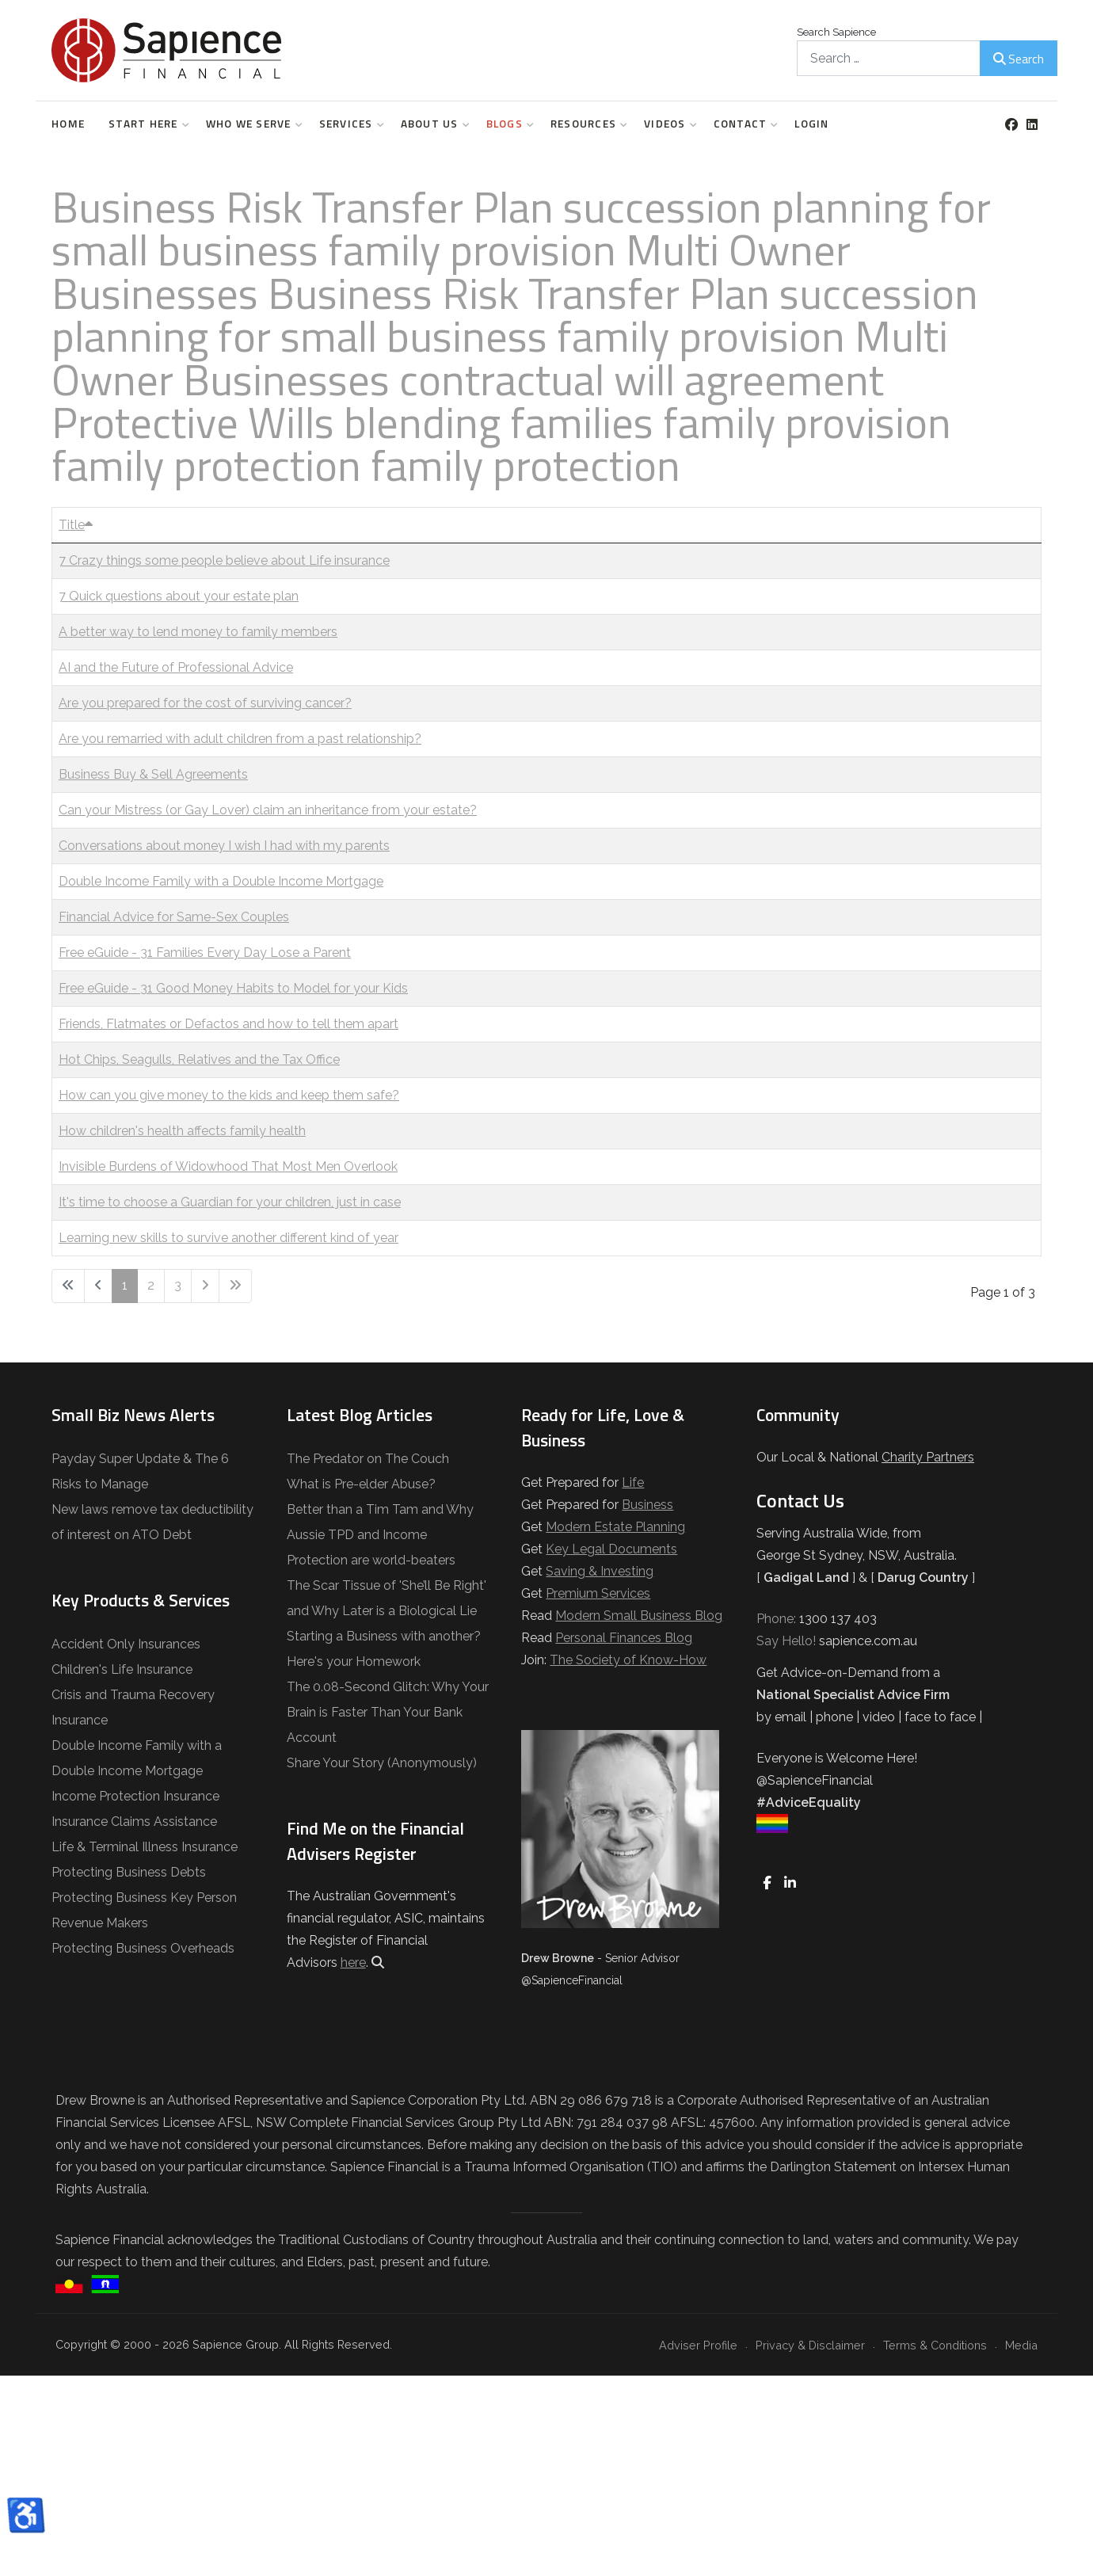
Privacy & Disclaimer (810, 2345)
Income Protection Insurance (135, 1796)
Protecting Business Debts (128, 1872)
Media (1021, 2345)
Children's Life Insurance (121, 1669)
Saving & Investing (599, 1571)
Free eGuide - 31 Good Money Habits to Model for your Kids (233, 988)
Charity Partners (928, 1457)
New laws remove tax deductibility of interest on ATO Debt (152, 1522)
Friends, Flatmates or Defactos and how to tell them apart (228, 1023)
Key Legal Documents (611, 1549)
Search (1018, 58)
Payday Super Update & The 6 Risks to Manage (140, 1471)
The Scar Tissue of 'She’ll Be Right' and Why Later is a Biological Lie (386, 1598)
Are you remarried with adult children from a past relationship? (240, 738)
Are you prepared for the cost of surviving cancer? (205, 703)
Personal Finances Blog (623, 1637)
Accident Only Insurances (125, 1644)
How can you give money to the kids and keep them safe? (229, 1095)
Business (647, 1504)
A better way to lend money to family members (198, 631)
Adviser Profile (698, 2345)
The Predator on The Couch (368, 1458)
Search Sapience (836, 32)
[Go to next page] (205, 1286)
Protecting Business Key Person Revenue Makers (144, 1910)
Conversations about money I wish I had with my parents (224, 845)
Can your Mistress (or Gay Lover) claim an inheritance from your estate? (268, 809)
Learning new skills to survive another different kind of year (228, 1237)
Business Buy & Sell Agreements (153, 774)
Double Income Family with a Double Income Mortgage (221, 881)
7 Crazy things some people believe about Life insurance (224, 560)
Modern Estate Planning (615, 1526)
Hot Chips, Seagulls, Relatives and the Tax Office (199, 1059)
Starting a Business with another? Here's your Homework (384, 1649)
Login (811, 123)
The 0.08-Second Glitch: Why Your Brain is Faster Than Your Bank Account (388, 1712)
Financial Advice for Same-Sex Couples (174, 916)
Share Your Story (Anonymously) (382, 1762)
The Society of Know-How (628, 1659)
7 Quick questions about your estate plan (179, 596)
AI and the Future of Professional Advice (176, 667)
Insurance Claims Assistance (134, 1821)
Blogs (506, 123)
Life (633, 1482)
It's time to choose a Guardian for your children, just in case (230, 1202)
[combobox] (889, 58)
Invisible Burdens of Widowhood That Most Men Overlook (228, 1166)
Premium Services (598, 1593)
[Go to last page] (235, 1286)
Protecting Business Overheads (142, 1948)
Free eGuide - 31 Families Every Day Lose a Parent (205, 952)
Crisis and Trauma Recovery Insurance (133, 1707)
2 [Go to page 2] (150, 1285)
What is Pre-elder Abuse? (361, 1484)
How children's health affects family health (182, 1130)
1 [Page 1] (125, 1285)
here (353, 1962)
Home (68, 123)
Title (76, 524)
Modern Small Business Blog (638, 1615)
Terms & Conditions (935, 2345)
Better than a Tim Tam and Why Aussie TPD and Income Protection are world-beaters (380, 1535)
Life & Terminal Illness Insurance (144, 1846)
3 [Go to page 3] (177, 1285)
